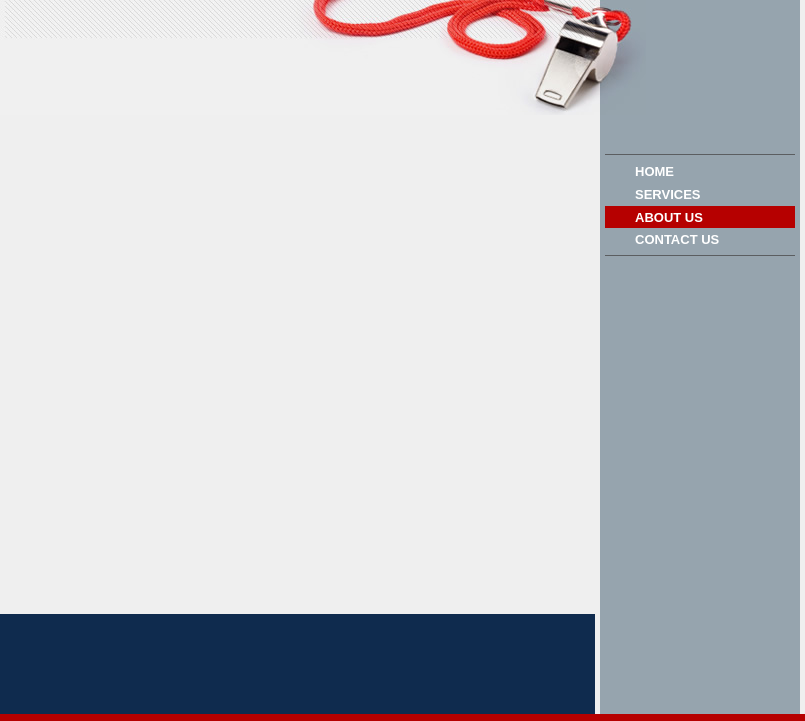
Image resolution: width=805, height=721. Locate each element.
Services (668, 194)
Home (654, 171)
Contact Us (677, 239)
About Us (669, 217)
